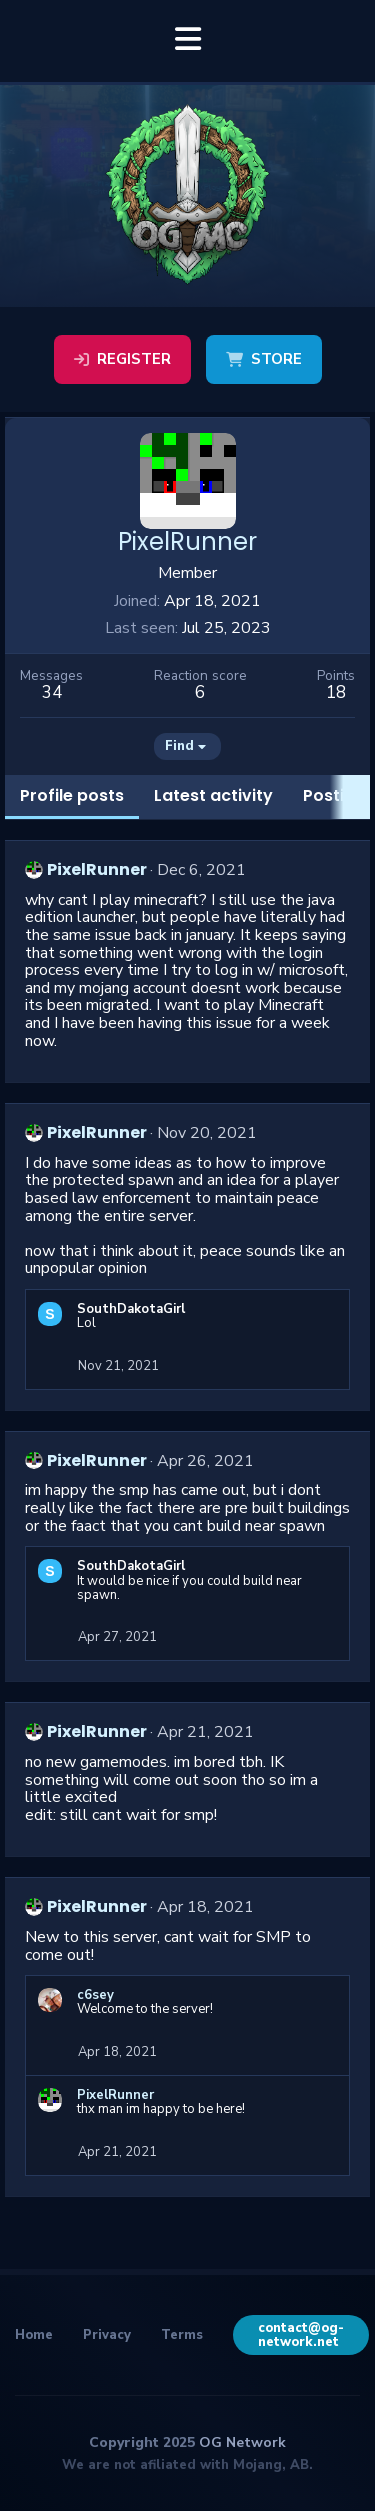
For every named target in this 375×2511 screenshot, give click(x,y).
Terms (182, 2335)
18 (336, 692)
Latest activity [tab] (213, 795)
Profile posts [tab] (72, 795)
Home (34, 2335)
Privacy (107, 2335)
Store (264, 359)
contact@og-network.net (301, 2335)
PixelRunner (97, 869)
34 (52, 692)
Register (122, 359)
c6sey (95, 1995)
